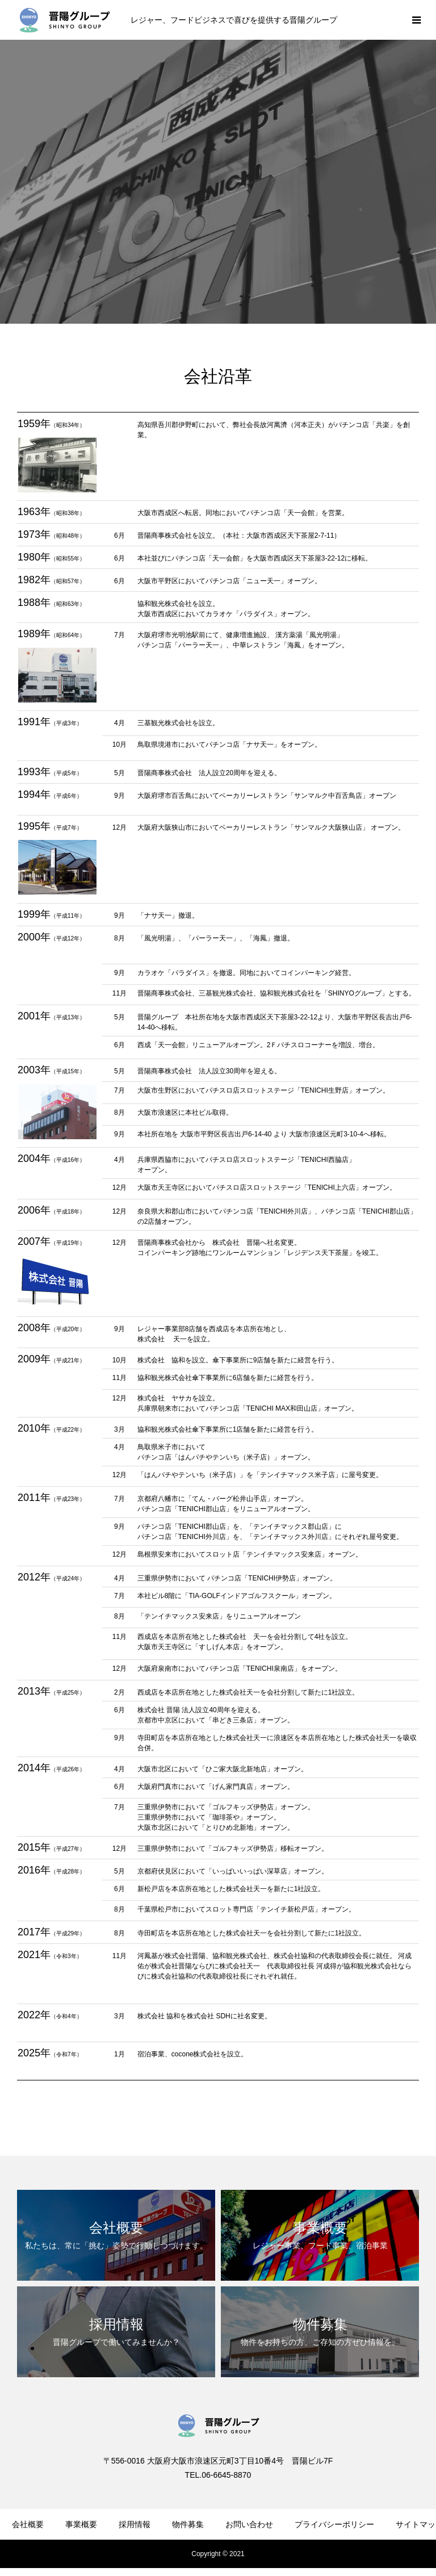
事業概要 (81, 2524)
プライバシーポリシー (334, 2524)
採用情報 (134, 2524)
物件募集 (188, 2524)
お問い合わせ (249, 2524)
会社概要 (28, 2524)
